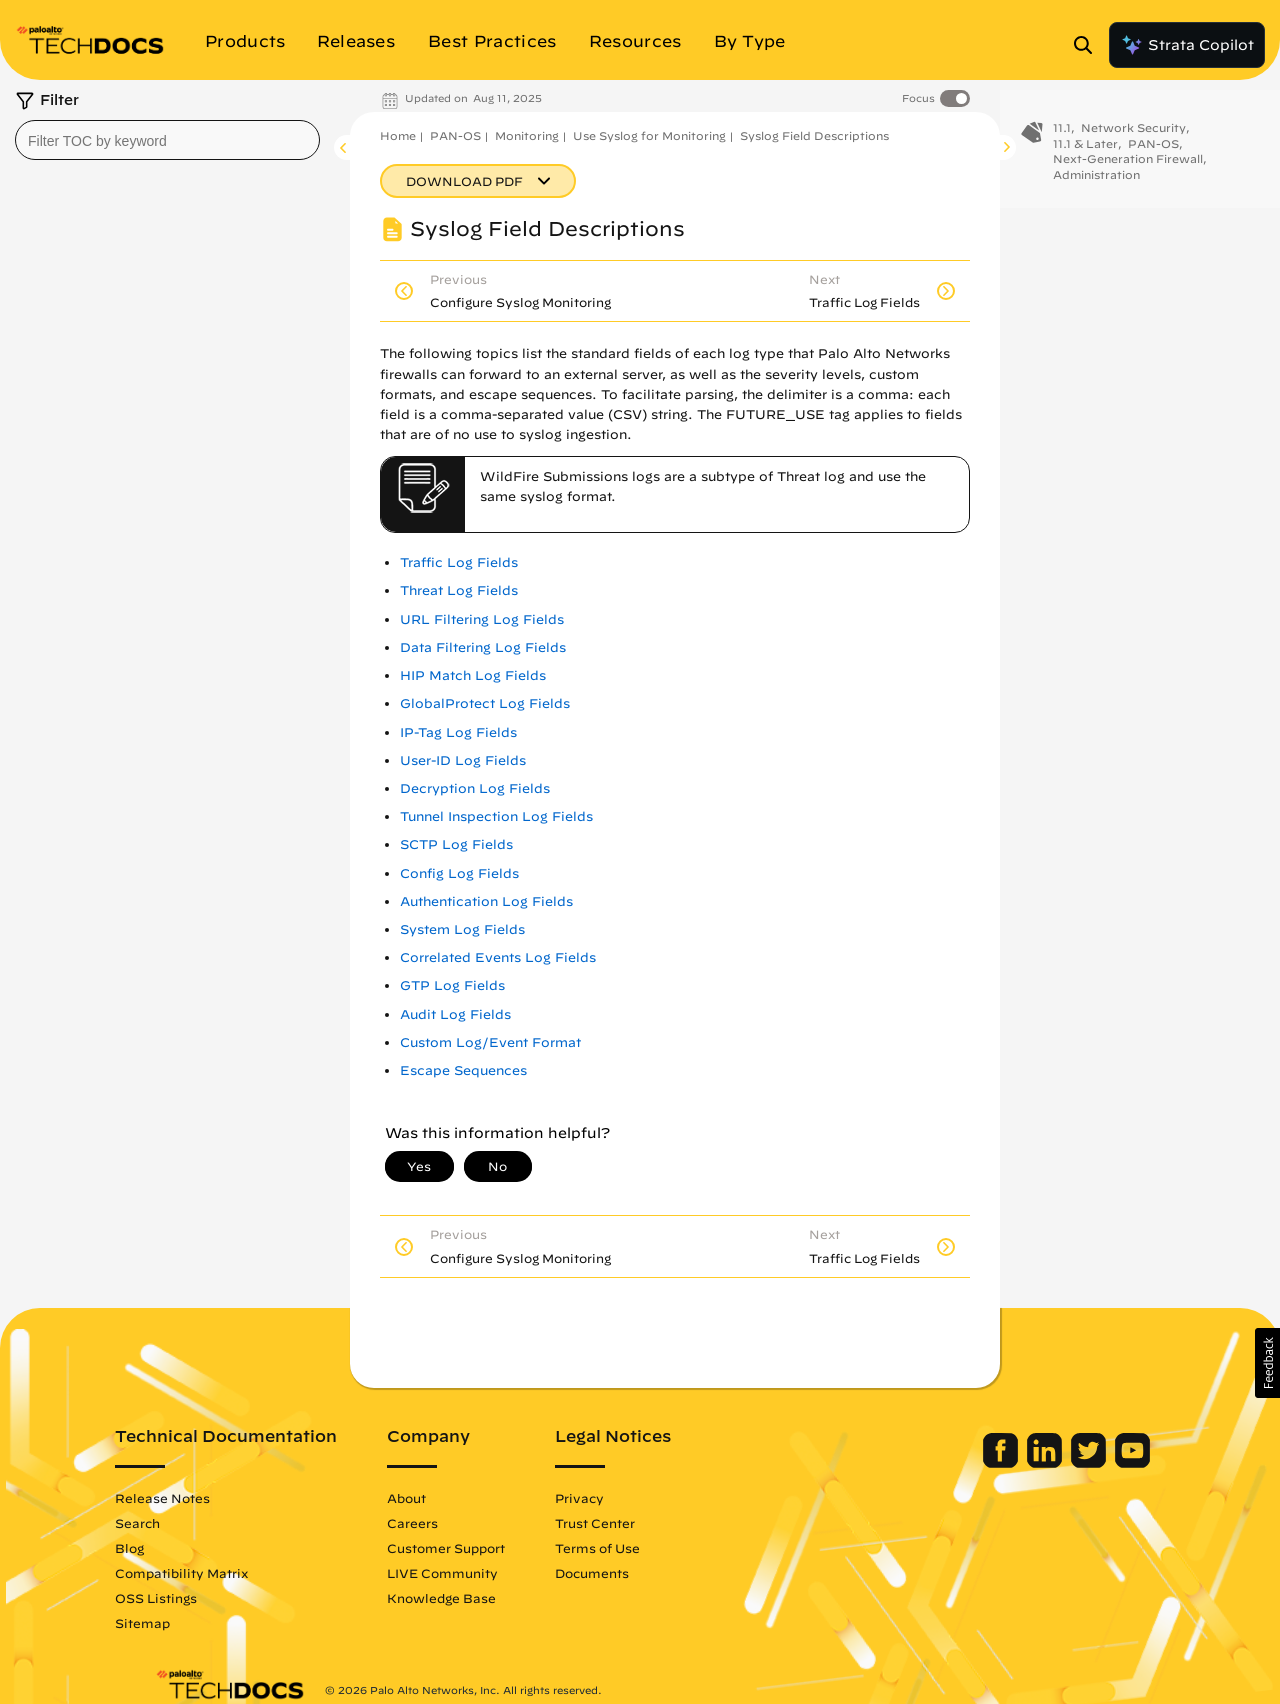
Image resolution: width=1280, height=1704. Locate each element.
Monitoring (527, 135)
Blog (169, 1548)
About (446, 1498)
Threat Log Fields (459, 590)
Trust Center (635, 1523)
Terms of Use (637, 1548)
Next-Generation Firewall (1128, 168)
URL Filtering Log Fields (482, 619)
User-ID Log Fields (463, 760)
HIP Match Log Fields (473, 675)
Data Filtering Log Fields (483, 647)
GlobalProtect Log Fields (485, 703)
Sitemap (182, 1623)
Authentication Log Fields (486, 901)
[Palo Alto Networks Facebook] (962, 1463)
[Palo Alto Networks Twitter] (1050, 1463)
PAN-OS (455, 135)
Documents (632, 1573)
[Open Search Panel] (1089, 45)
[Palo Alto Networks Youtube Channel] (1092, 1463)
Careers (452, 1523)
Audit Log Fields (455, 1014)
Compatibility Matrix (221, 1573)
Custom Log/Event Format (490, 1042)
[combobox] (167, 140)
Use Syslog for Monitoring (649, 135)
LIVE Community (482, 1573)
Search (177, 1523)
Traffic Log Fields (459, 562)
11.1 (1062, 137)
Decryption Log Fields (475, 788)
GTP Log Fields (452, 985)
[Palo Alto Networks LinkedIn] (1006, 1463)
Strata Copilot (1187, 45)
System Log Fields (462, 929)
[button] (1267, 1363)
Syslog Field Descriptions (814, 135)
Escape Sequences (463, 1070)
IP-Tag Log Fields (458, 732)
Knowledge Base (481, 1598)
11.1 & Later (1085, 153)
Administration (1096, 184)
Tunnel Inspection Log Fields (496, 816)
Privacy (619, 1498)
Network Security (1133, 137)
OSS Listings (196, 1598)
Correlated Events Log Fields (498, 957)
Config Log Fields (459, 873)
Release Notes (202, 1498)
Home (398, 135)
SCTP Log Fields (456, 844)
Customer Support (486, 1548)
